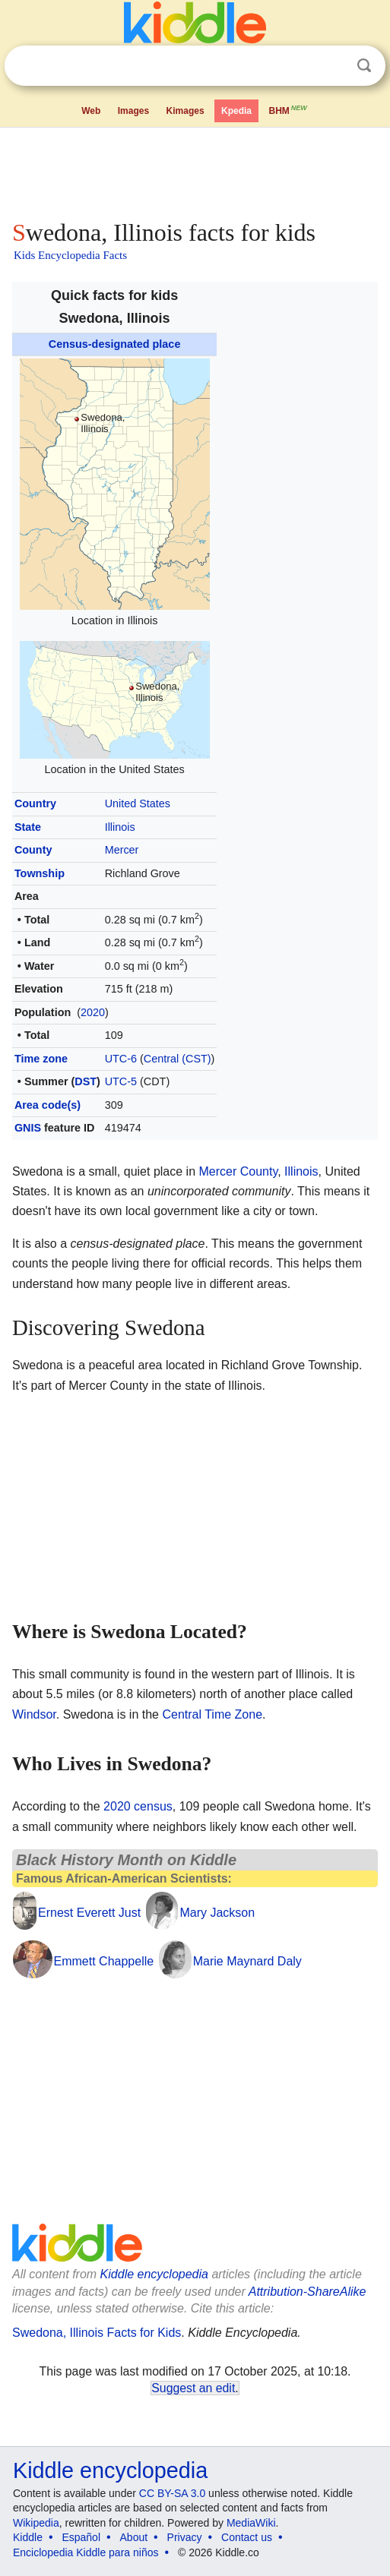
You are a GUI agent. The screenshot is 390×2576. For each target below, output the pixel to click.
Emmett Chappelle (104, 1961)
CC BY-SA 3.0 (172, 2493)
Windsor (34, 1714)
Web (90, 111)
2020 (93, 1012)
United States (137, 803)
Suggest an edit (193, 2388)
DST (86, 1081)
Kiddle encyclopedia (154, 2274)
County (33, 850)
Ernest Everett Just (89, 1912)
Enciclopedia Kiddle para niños (85, 2552)
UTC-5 (121, 1081)
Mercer (122, 850)
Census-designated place (115, 344)
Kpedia (236, 111)
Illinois (120, 827)
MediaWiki (251, 2523)
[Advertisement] (195, 170)
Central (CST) (177, 1059)
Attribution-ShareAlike (307, 2291)
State (27, 827)
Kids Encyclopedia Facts (70, 255)
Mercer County (237, 1171)
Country (35, 803)
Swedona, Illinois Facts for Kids (96, 2332)
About (134, 2537)
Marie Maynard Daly (247, 1961)
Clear (333, 66)
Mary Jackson (217, 1912)
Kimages (185, 111)
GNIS (27, 1128)
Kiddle (28, 2537)
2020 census (138, 1806)
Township (39, 873)
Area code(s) (47, 1105)
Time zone (41, 1059)
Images (133, 111)
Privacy (184, 2537)
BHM (289, 109)
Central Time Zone (212, 1714)
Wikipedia (36, 2523)
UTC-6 (121, 1059)
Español (81, 2537)
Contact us (246, 2537)
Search (364, 66)
